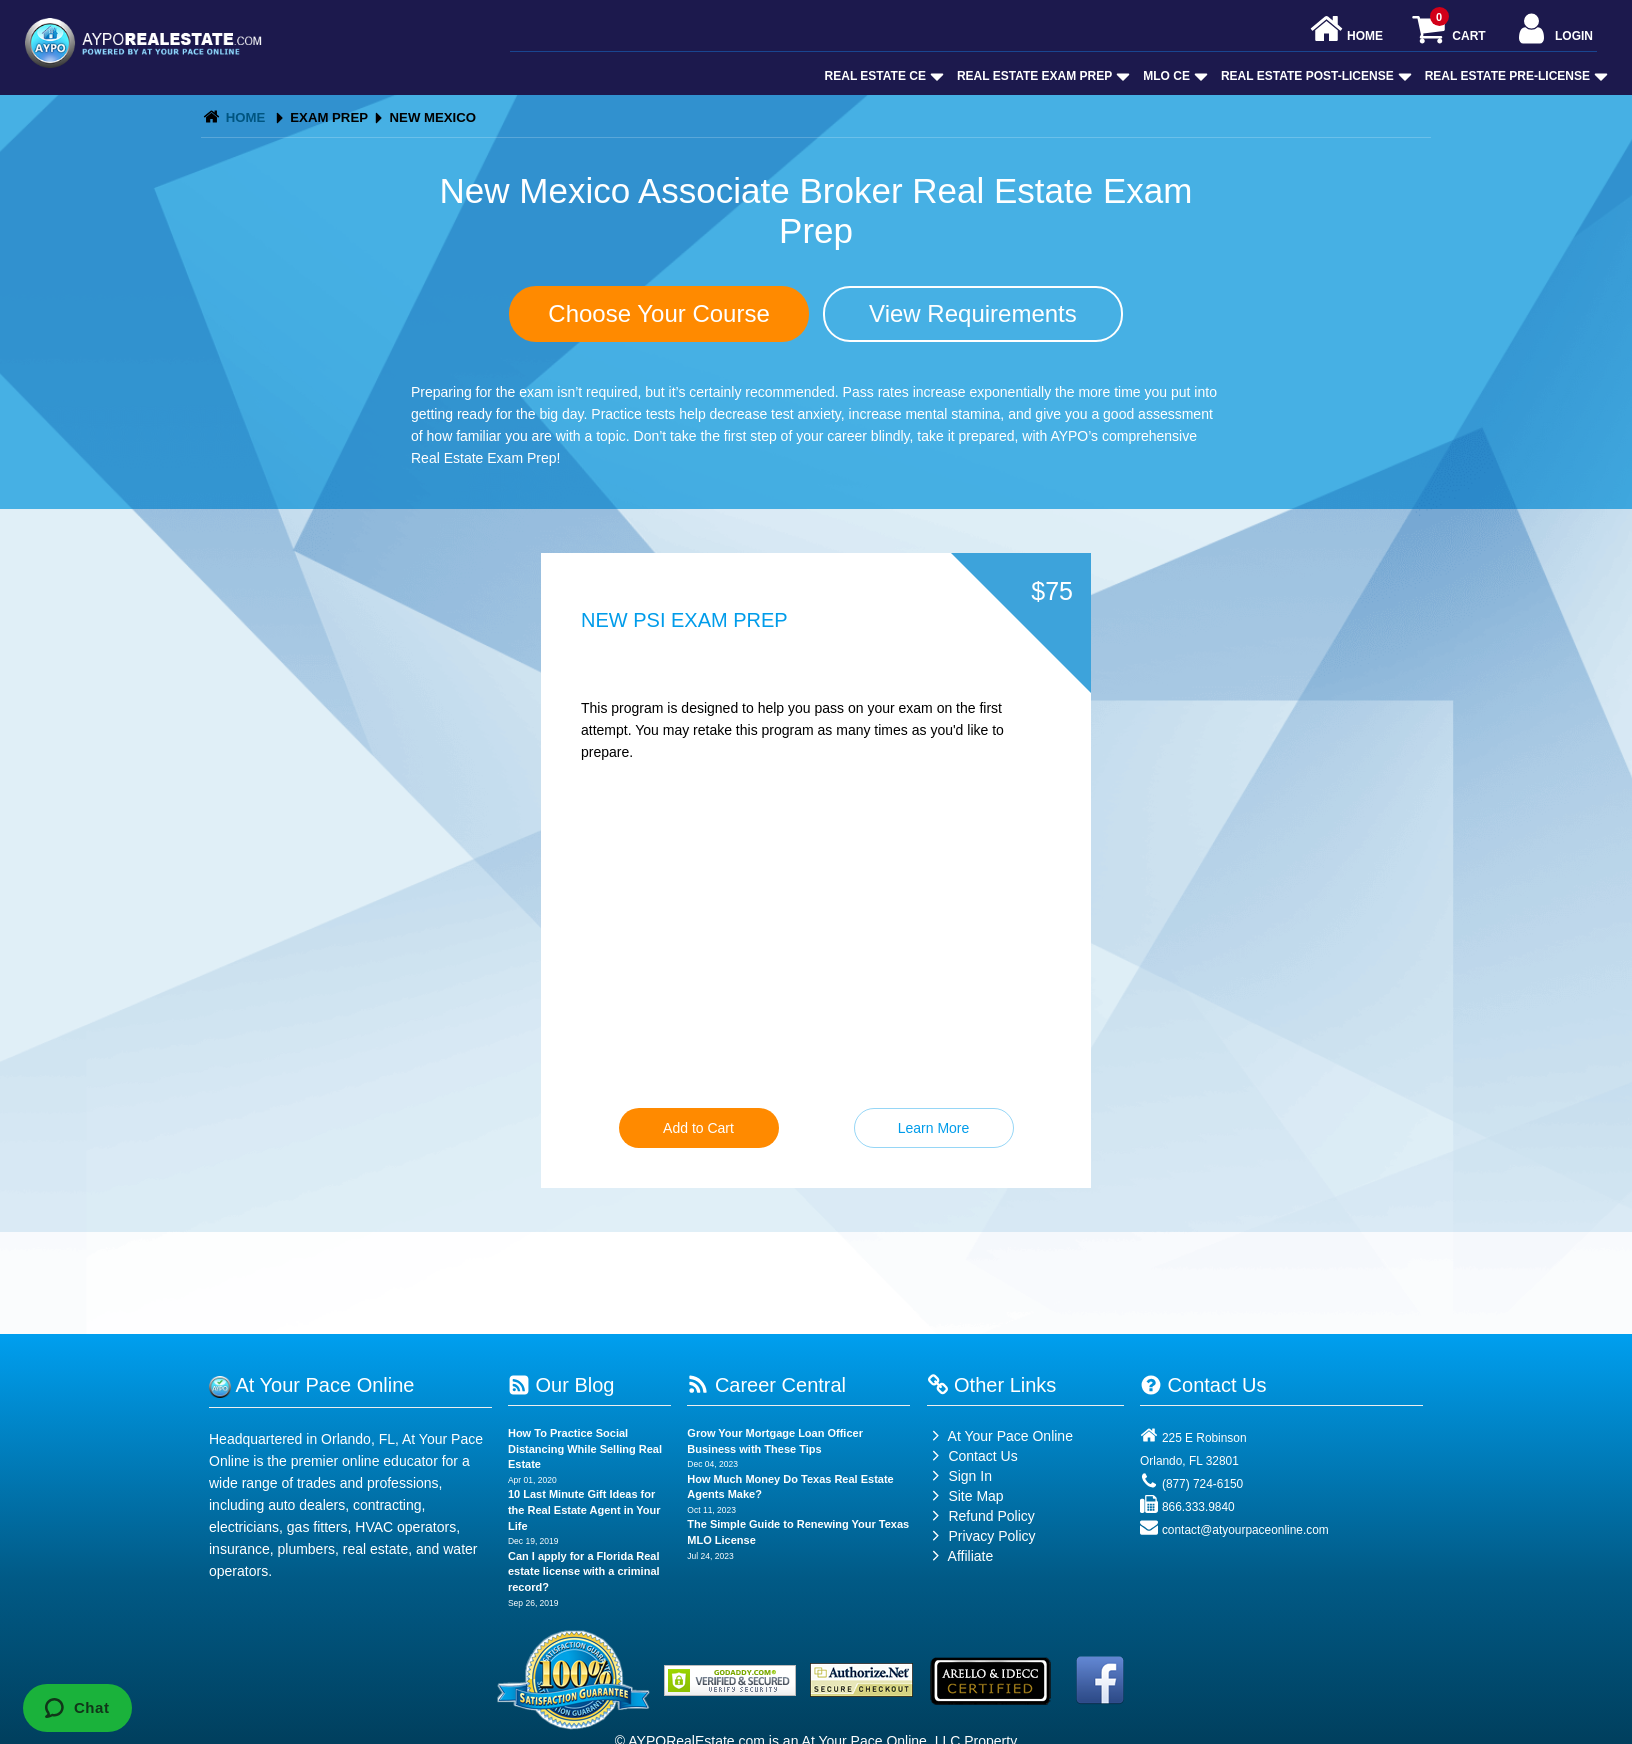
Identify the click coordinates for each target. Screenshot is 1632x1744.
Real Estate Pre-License (1514, 76)
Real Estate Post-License (1314, 76)
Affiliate (960, 1556)
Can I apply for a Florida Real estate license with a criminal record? (584, 1571)
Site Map (965, 1496)
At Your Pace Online (1000, 1436)
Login (1553, 30)
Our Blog (561, 1385)
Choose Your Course (658, 313)
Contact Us (972, 1456)
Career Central (766, 1385)
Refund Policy (991, 1516)
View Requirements (973, 313)
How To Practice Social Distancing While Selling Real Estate (585, 1448)
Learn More (934, 1128)
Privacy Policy (991, 1536)
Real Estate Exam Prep (1041, 76)
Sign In (959, 1476)
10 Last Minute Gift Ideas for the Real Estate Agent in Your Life (584, 1509)
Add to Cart (698, 1128)
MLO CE (1173, 76)
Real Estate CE (882, 76)
